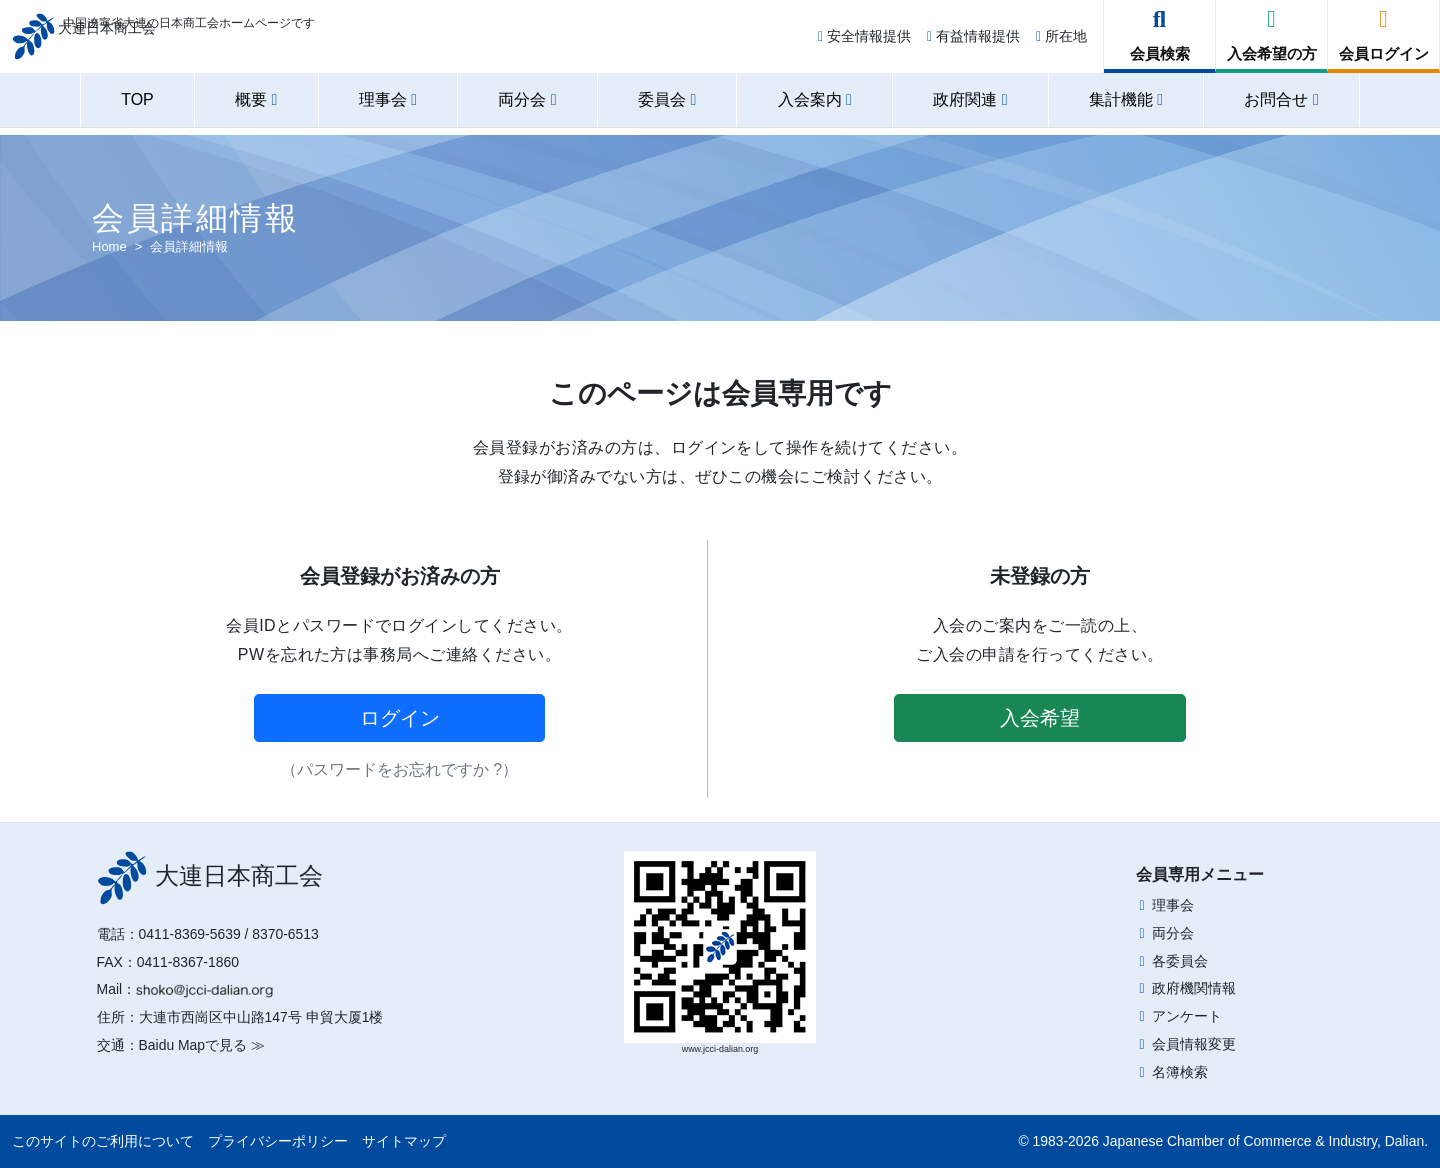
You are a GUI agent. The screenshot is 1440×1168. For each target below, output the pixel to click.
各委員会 (1180, 961)
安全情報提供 (864, 42)
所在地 (1061, 42)
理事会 (1173, 905)
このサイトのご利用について (103, 1141)
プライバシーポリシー (278, 1141)
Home (109, 246)
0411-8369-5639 (190, 934)
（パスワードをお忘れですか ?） (399, 769)
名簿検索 (1180, 1072)
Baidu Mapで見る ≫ (202, 1045)
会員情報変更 (1194, 1044)
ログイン (400, 718)
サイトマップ (404, 1141)
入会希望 (1040, 718)
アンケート (1187, 1016)
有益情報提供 (973, 42)
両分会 (1173, 933)
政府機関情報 (1194, 988)
